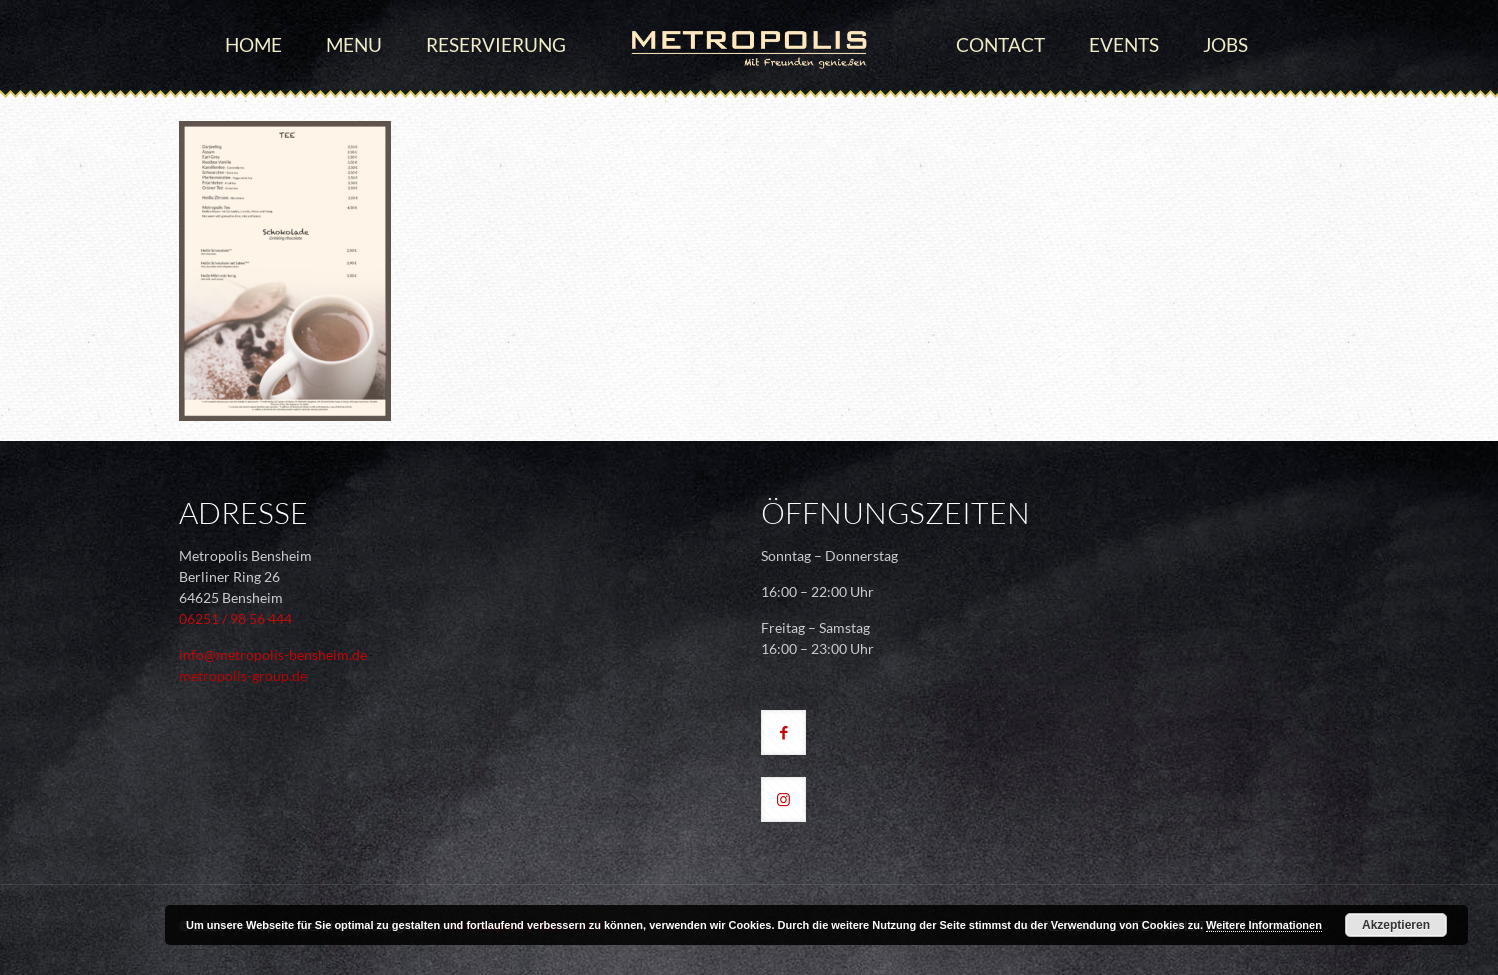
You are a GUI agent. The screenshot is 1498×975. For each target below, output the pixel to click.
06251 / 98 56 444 (235, 618)
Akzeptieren (1396, 925)
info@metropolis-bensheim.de (273, 654)
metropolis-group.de (243, 675)
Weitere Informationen (1264, 925)
